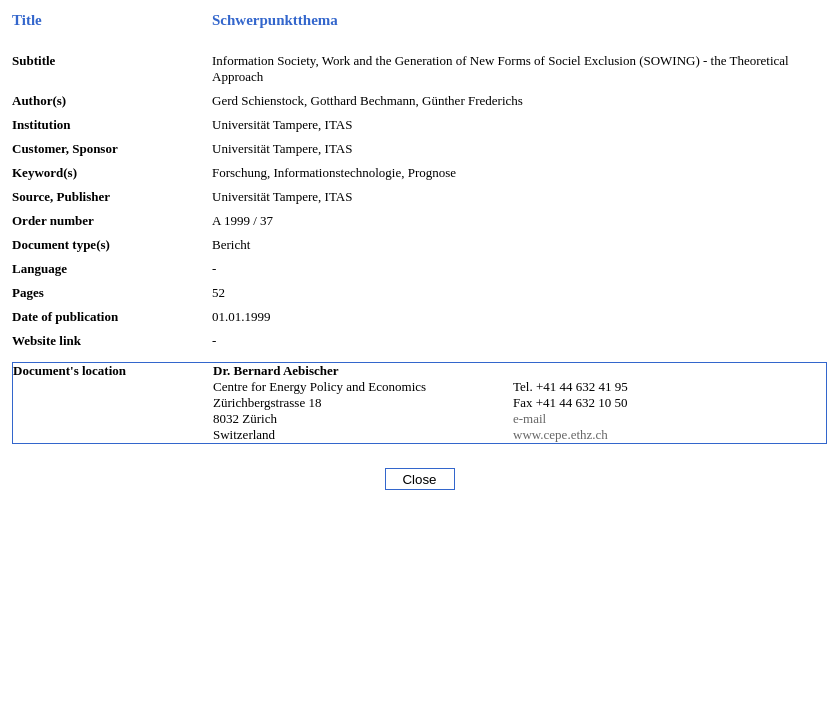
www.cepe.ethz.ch (560, 434)
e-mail (529, 418)
